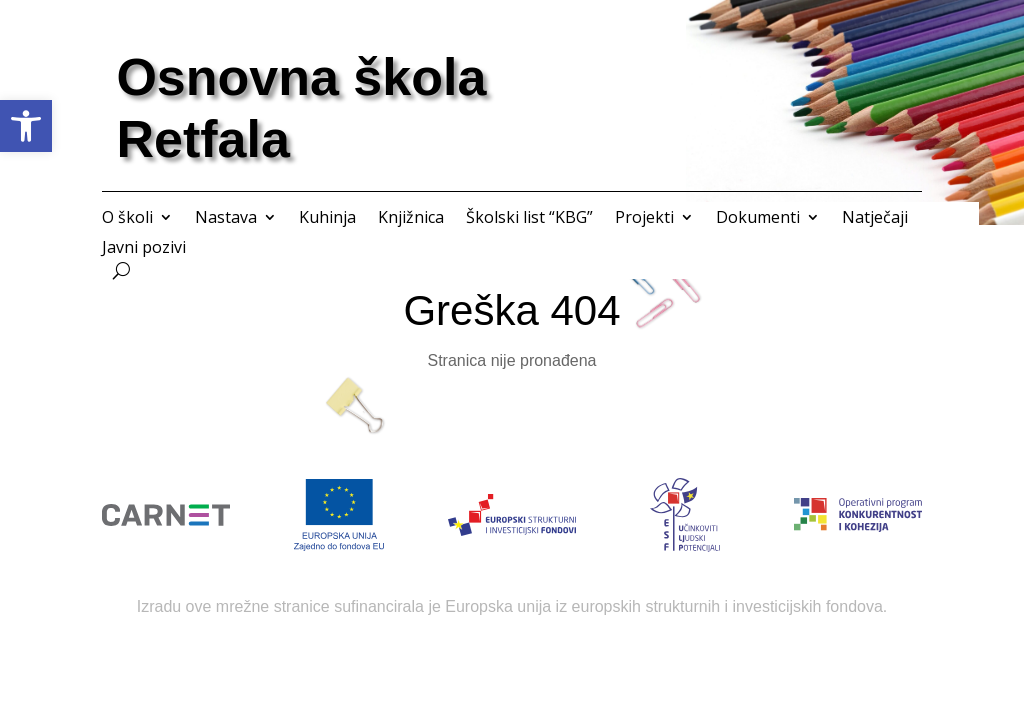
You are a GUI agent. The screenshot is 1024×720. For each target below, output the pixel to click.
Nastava (226, 219)
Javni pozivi (144, 249)
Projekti (644, 219)
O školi (127, 219)
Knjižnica (411, 219)
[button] (26, 126)
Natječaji (875, 219)
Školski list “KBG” (529, 219)
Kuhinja (327, 219)
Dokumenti (758, 219)
